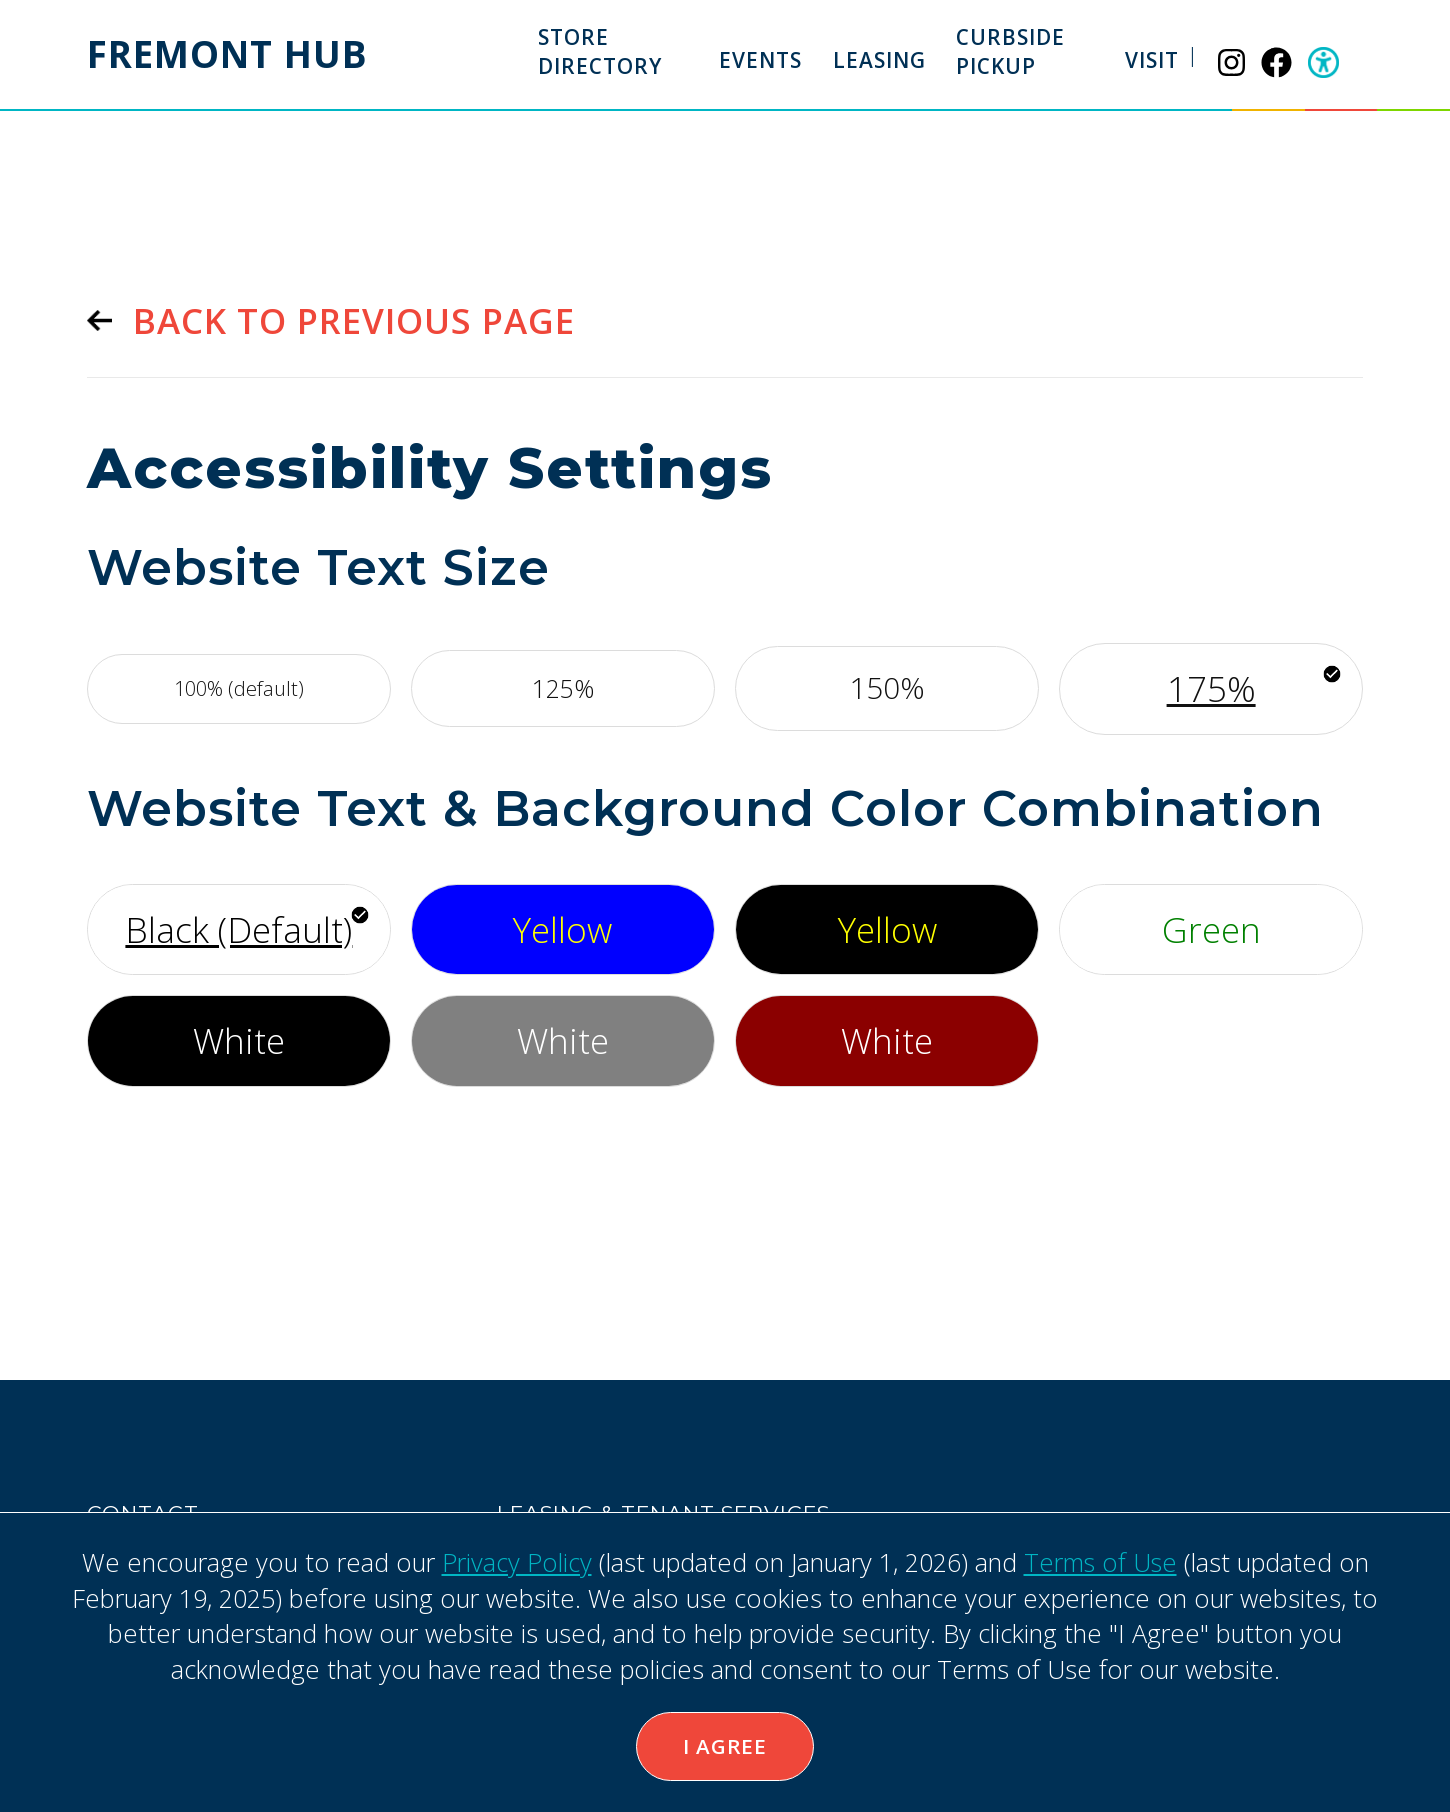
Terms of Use (1100, 1561)
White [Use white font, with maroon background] (887, 1038)
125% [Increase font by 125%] (563, 687)
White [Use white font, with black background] (239, 1038)
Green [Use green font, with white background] (1211, 927)
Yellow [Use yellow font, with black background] (887, 927)
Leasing (879, 60)
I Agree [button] (725, 1746)
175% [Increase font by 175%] (1211, 687)
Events (761, 60)
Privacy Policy (516, 1561)
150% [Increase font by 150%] (887, 687)
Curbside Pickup (1011, 51)
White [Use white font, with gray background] (563, 1038)
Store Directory (600, 51)
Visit (1153, 60)
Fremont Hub (229, 54)
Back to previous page (354, 320)
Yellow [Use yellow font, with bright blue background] (562, 927)
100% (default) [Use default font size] (239, 687)
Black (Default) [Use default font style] (238, 927)
